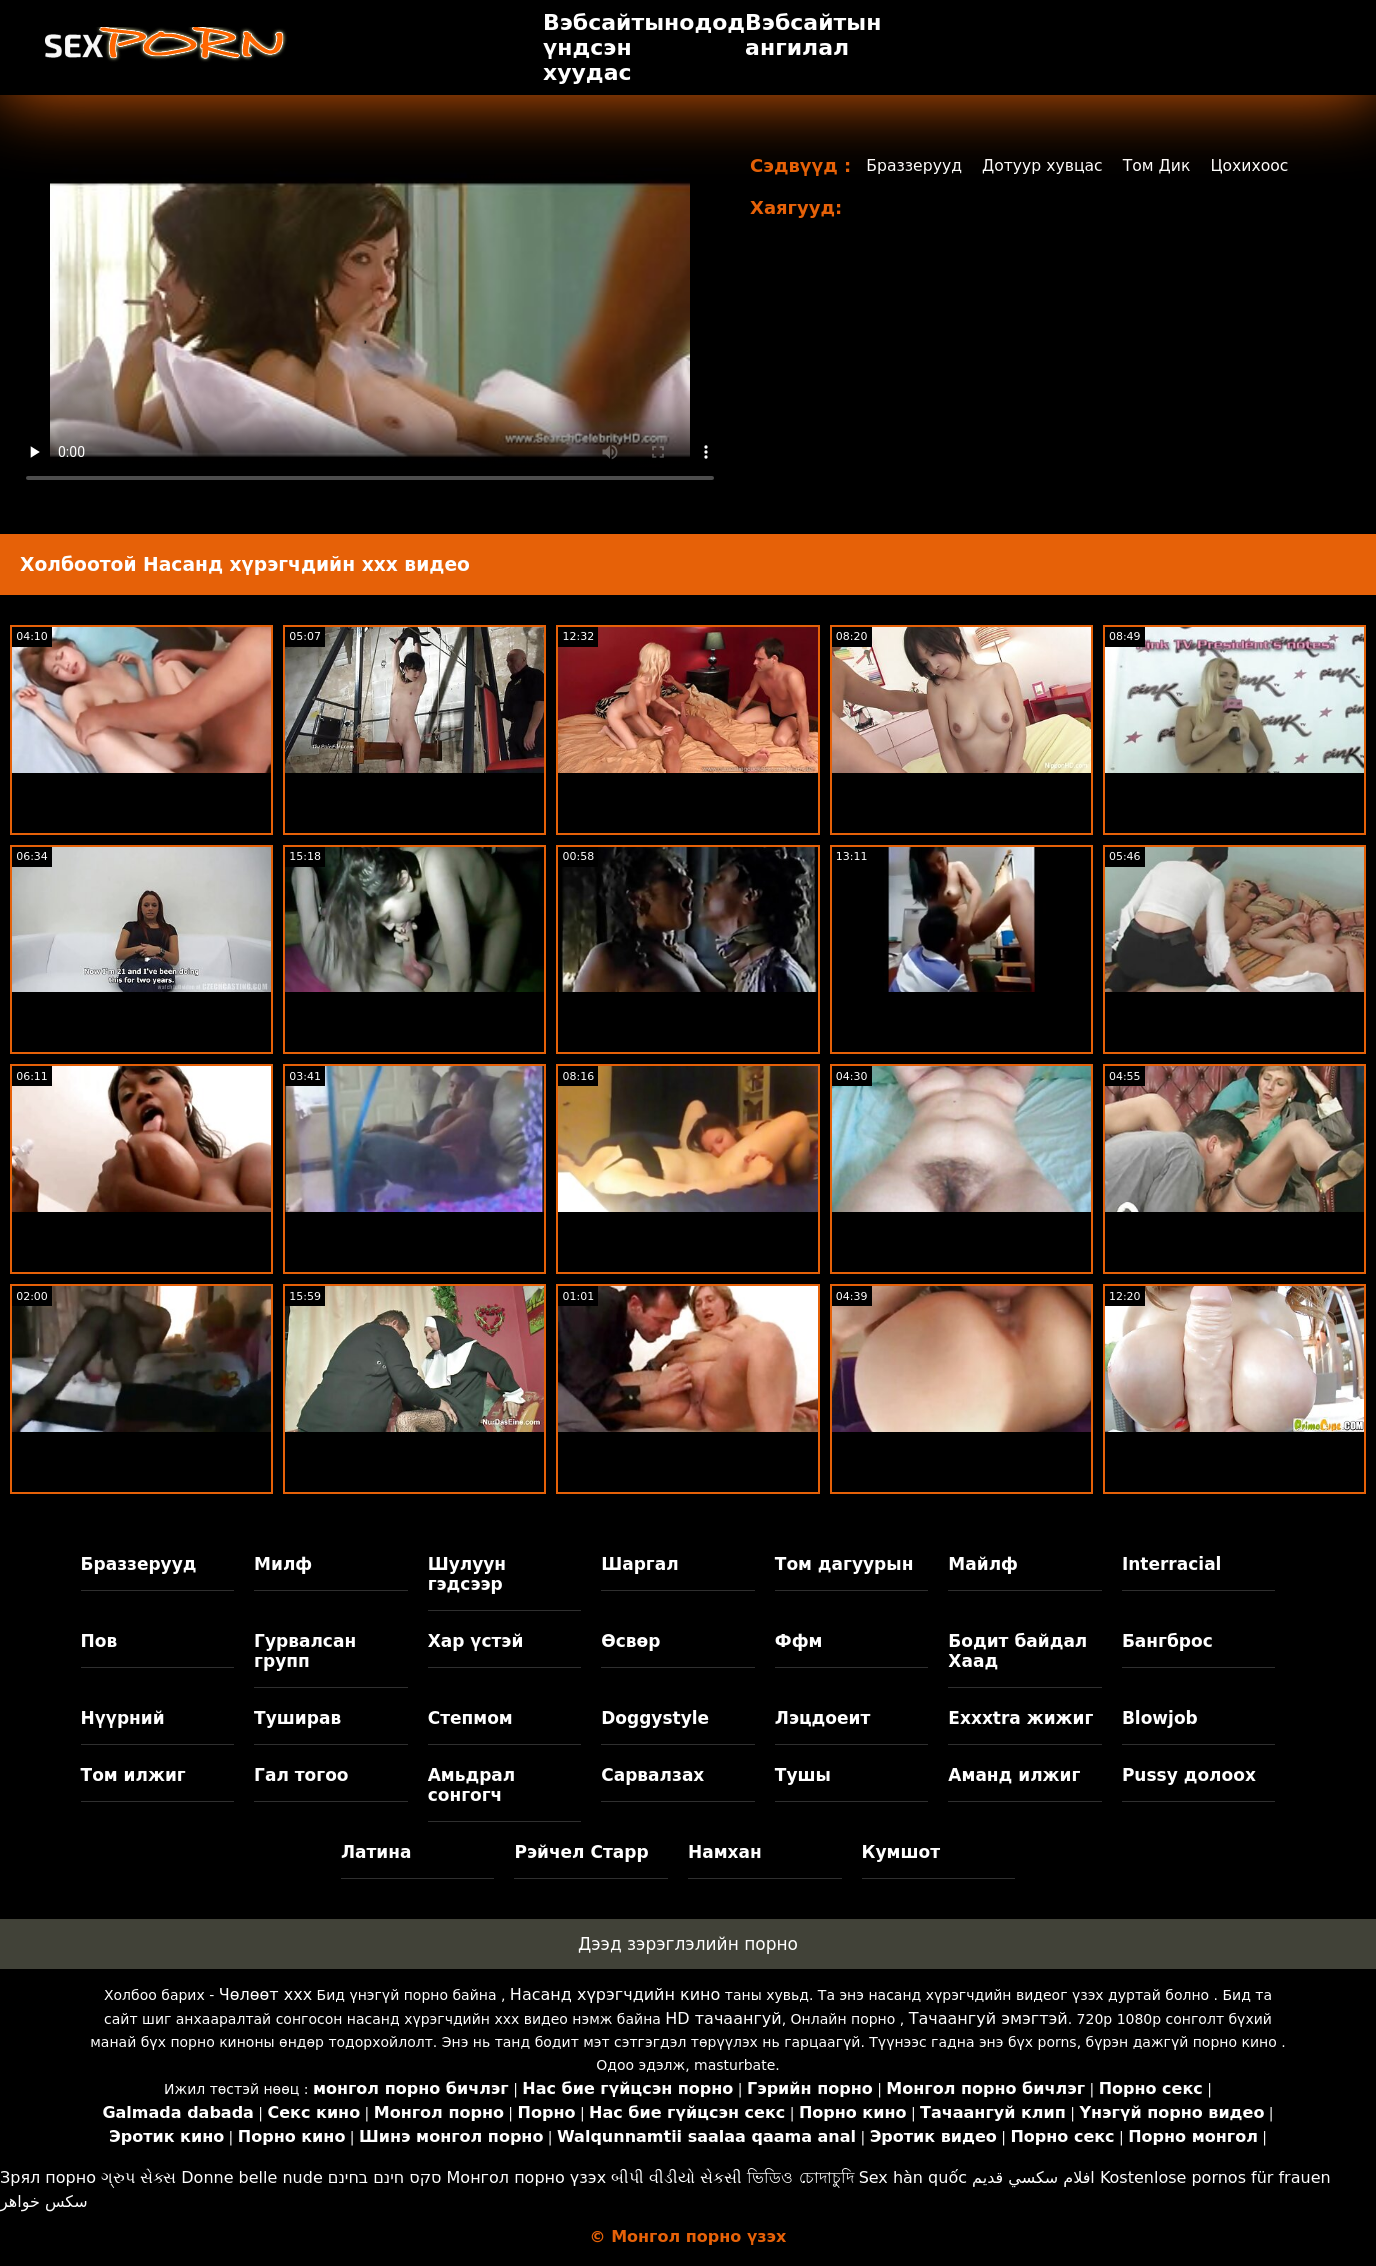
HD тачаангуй (723, 2018)
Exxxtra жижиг (1020, 1718)
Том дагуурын (844, 1564)
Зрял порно (48, 2177)
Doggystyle (655, 1718)
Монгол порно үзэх (527, 2177)
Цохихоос (1257, 165)
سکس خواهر (44, 2201)
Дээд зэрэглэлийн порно (688, 1944)
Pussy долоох (1189, 1775)
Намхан (725, 1852)
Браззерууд (915, 165)
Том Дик (1162, 165)
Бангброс (1167, 1641)
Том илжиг (133, 1775)
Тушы (803, 1775)
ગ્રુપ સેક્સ (138, 2177)
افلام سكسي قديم (1033, 2177)
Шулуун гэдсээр (467, 1574)
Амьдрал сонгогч (472, 1785)
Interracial (1172, 1564)
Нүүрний (123, 1718)
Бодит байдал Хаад (1017, 1651)
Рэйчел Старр (581, 1852)
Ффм (799, 1641)
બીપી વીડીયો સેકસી (676, 2177)
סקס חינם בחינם (385, 2177)
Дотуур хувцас (1046, 165)
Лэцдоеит (823, 1718)
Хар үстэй (476, 1641)
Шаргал (639, 1564)
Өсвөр (630, 1641)
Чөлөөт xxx (265, 1994)
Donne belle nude (251, 2177)
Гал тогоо (301, 1775)
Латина (376, 1852)
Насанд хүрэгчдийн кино (615, 1994)
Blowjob (1160, 1718)
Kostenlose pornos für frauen (1215, 2177)
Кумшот (901, 1852)
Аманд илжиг (1014, 1775)
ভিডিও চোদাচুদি (800, 2177)
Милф (283, 1564)
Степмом (470, 1718)
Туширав (297, 1718)
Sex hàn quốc (913, 2177)
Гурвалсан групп (305, 1651)
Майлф (983, 1564)
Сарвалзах (652, 1775)
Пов (99, 1641)
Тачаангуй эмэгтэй (988, 2018)
